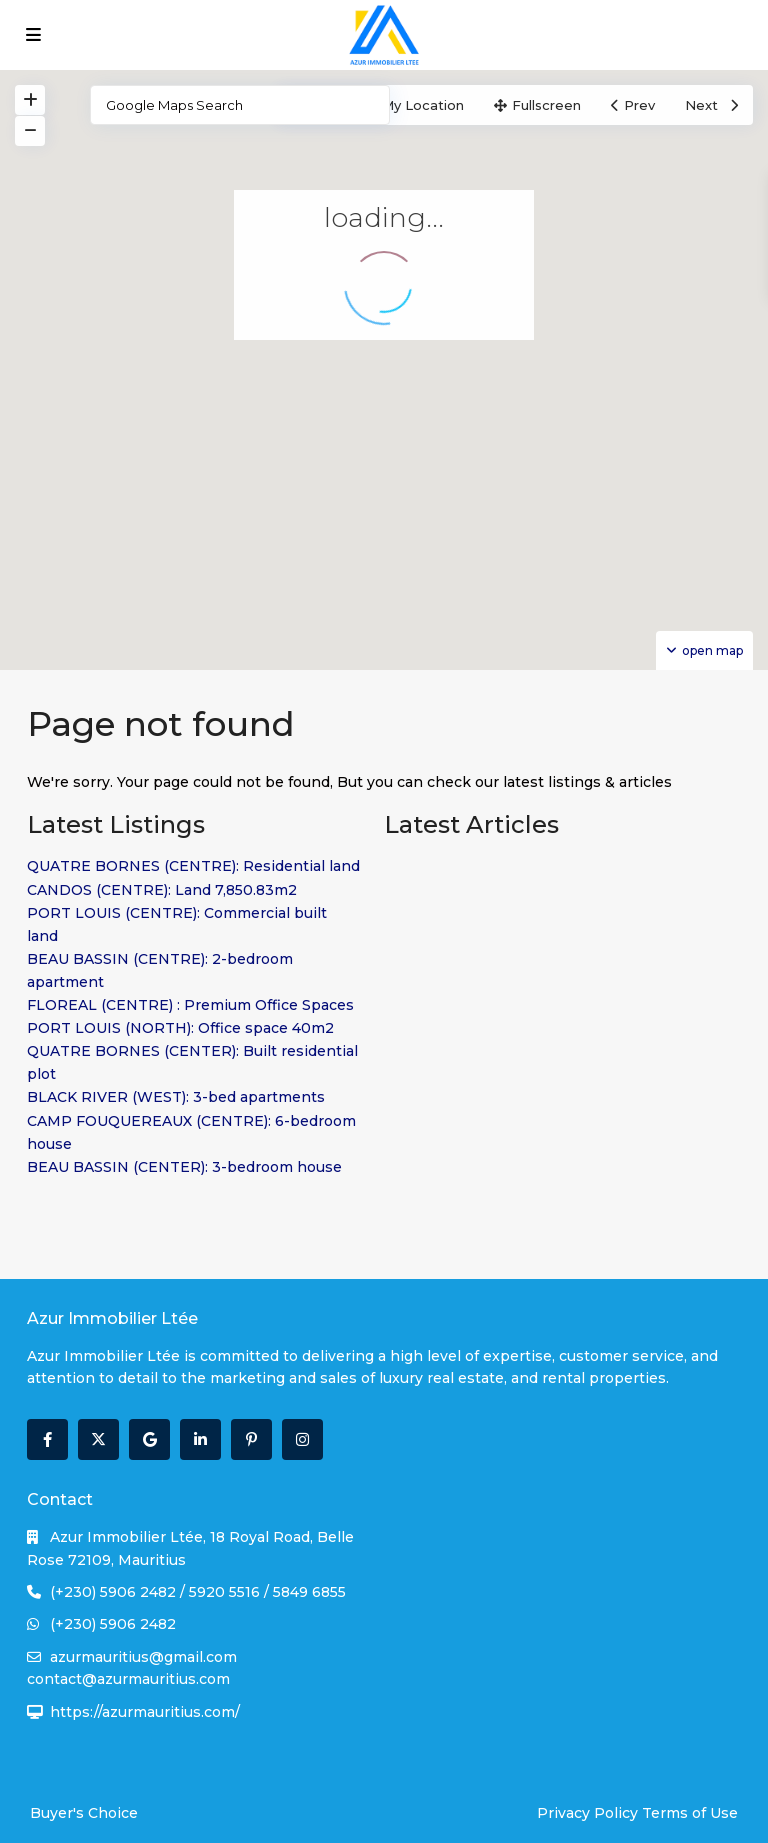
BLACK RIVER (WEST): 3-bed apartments (176, 1097)
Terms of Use (690, 1813)
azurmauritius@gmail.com (143, 1657)
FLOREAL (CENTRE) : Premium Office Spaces (190, 1005)
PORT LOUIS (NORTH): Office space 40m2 (180, 1028)
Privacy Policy (587, 1813)
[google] (149, 1439)
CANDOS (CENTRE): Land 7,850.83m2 (162, 890)
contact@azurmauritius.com (128, 1679)
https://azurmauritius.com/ (145, 1712)
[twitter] (98, 1439)
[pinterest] (251, 1439)
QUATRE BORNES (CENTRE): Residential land (193, 866)
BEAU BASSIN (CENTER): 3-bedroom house (184, 1167)
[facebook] (47, 1439)
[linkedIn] (200, 1439)
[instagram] (302, 1439)
